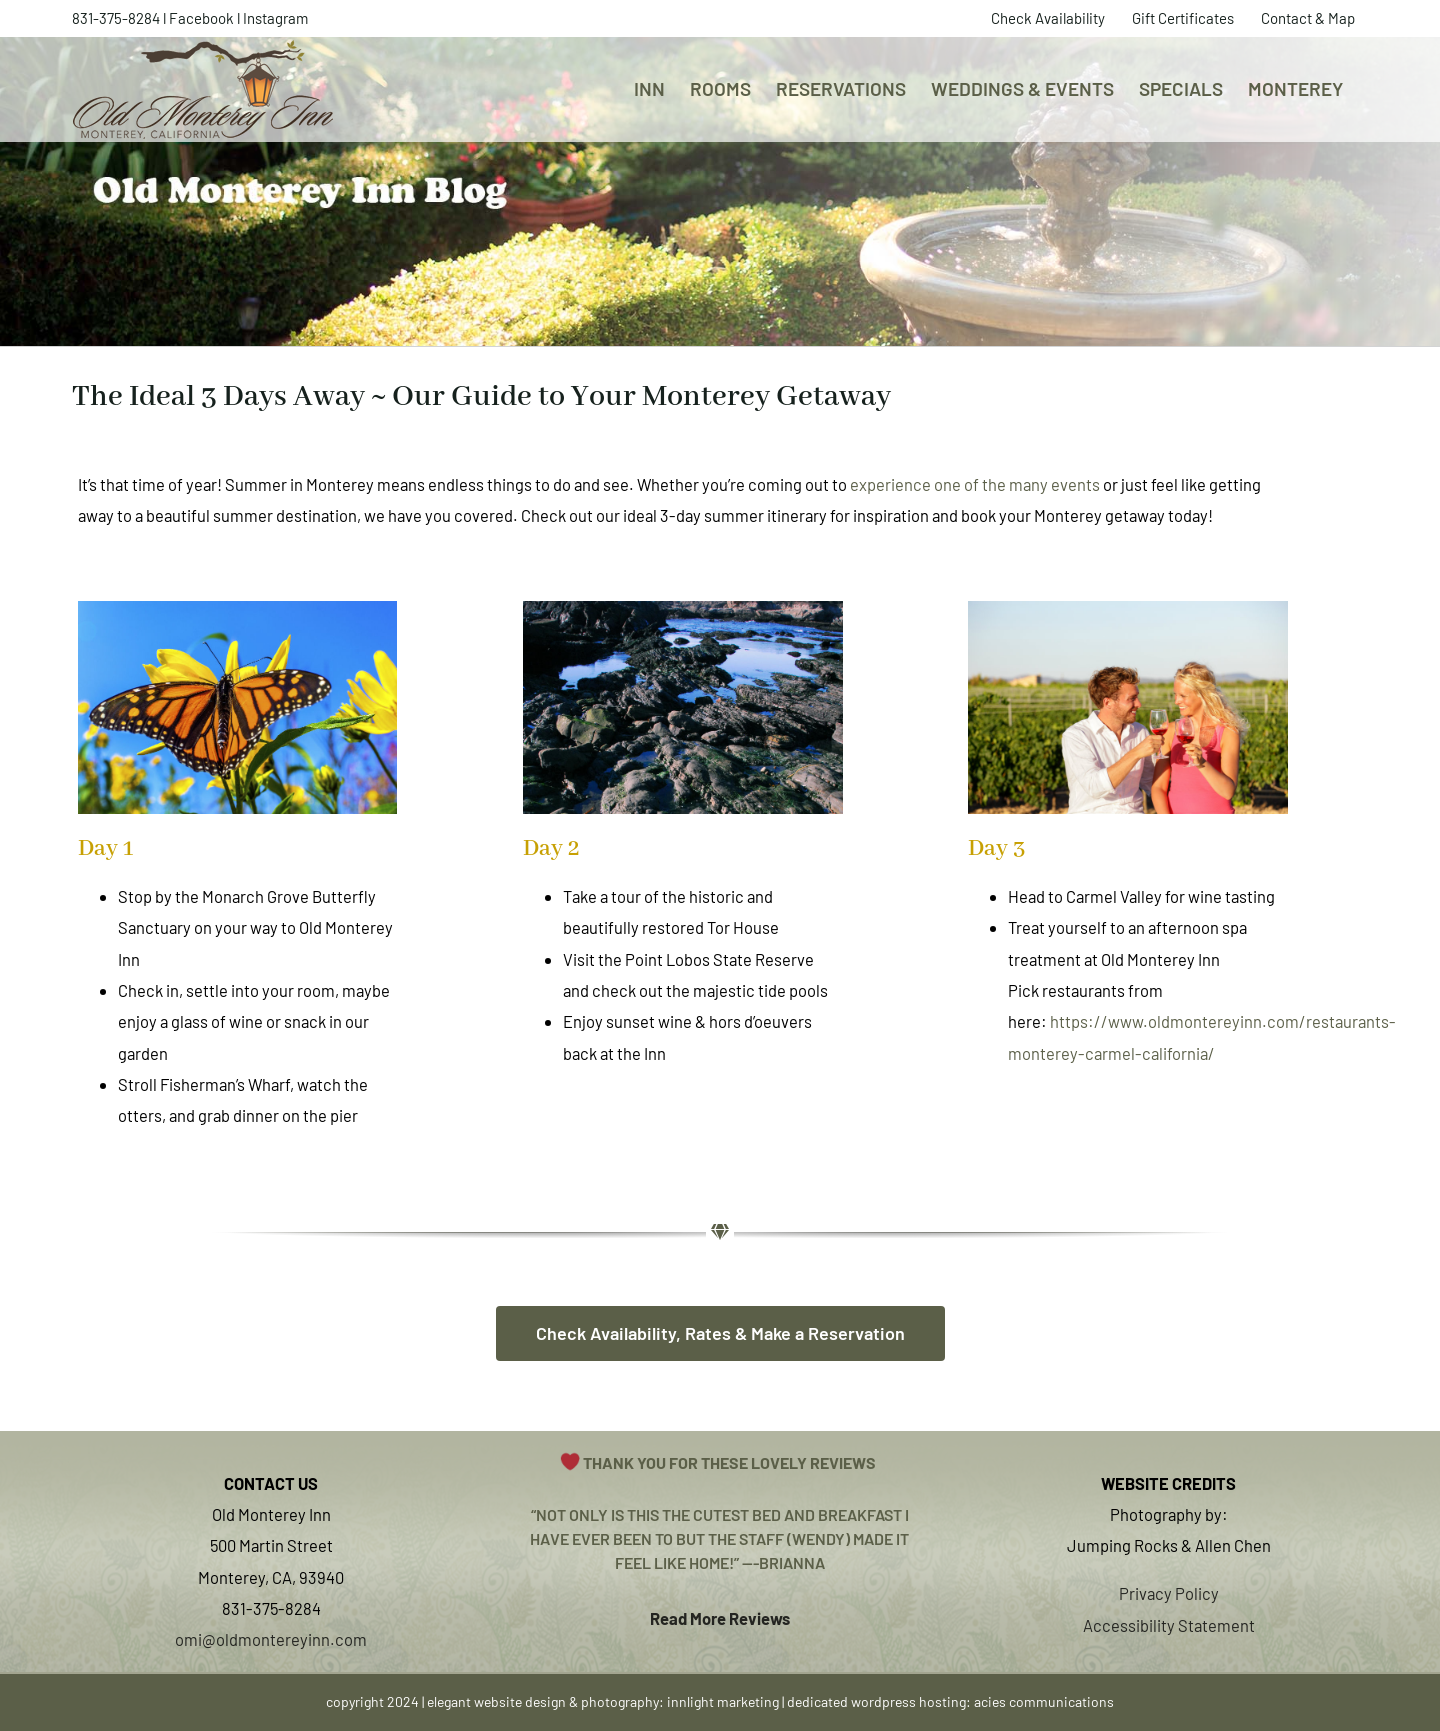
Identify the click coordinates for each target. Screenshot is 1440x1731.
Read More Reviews (720, 1618)
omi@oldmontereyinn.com (271, 1639)
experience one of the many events (975, 484)
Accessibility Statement (1169, 1625)
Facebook (201, 18)
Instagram (275, 18)
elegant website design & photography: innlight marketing (603, 1701)
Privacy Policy (1169, 1593)
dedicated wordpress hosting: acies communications (950, 1701)
